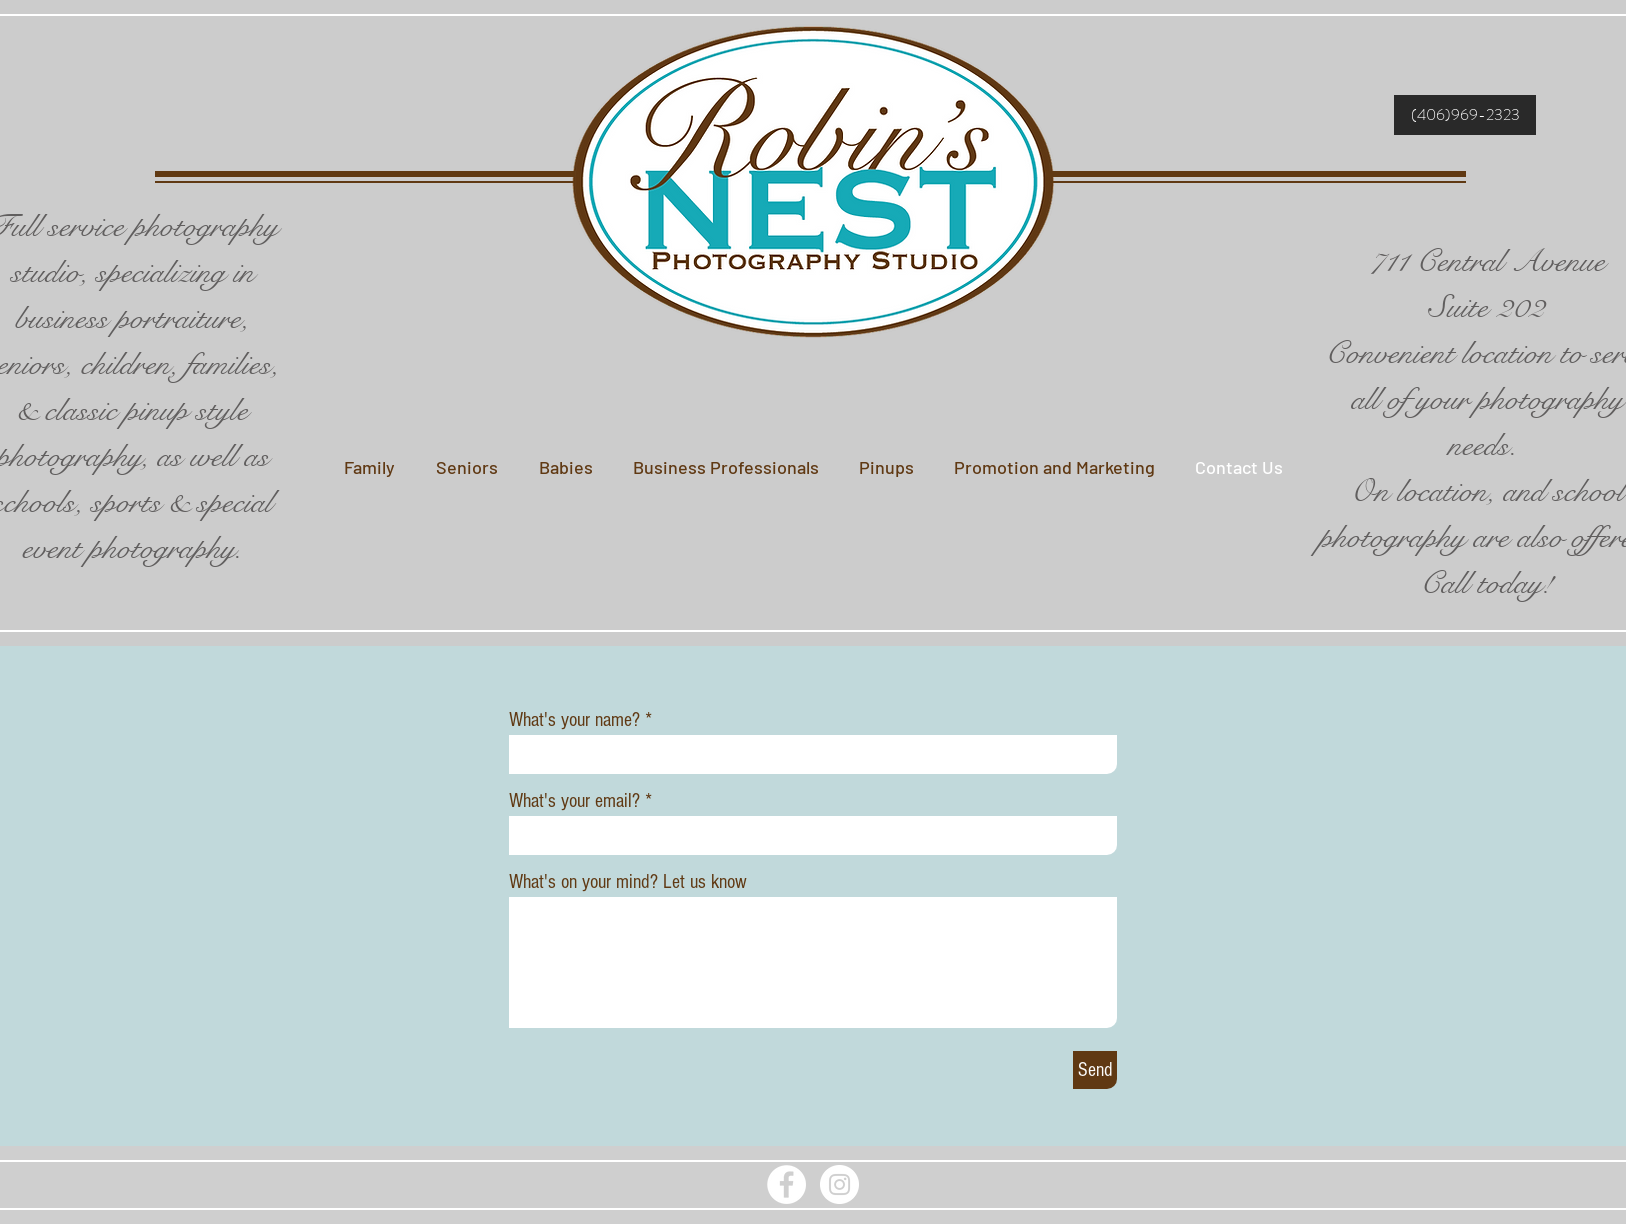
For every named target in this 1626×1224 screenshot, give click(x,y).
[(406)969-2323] (1465, 115)
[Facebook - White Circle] (786, 1184)
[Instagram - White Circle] (839, 1184)
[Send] (1095, 1070)
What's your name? (574, 720)
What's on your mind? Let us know (628, 882)
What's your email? (574, 801)
